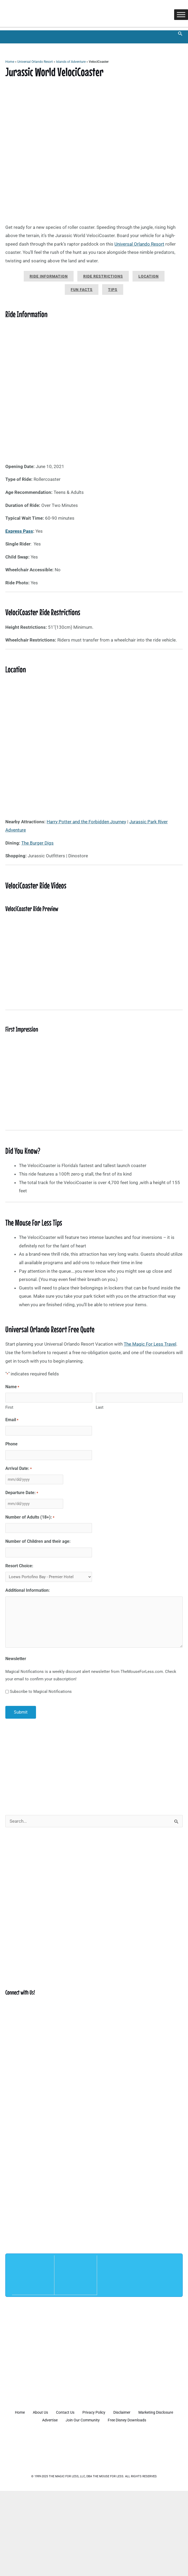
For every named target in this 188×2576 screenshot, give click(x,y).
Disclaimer (148, 2411)
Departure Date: (21, 1492)
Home (9, 62)
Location (148, 276)
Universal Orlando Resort (35, 62)
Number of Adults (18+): (29, 1517)
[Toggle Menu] (181, 14)
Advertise (70, 2418)
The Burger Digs (37, 843)
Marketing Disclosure (34, 2418)
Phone (11, 1443)
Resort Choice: (19, 1564)
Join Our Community (105, 2418)
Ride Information (49, 276)
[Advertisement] (94, 1763)
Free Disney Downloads (152, 2418)
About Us (59, 2411)
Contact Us (86, 2411)
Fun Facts (82, 290)
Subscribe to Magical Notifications (41, 1690)
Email (11, 1420)
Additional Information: (27, 1589)
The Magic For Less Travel (150, 1344)
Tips (112, 290)
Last (99, 1407)
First (9, 1407)
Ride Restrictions (103, 276)
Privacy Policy (117, 2411)
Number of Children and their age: (38, 1540)
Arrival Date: (18, 1468)
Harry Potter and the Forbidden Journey (86, 821)
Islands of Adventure (71, 62)
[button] (180, 33)
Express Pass (19, 531)
